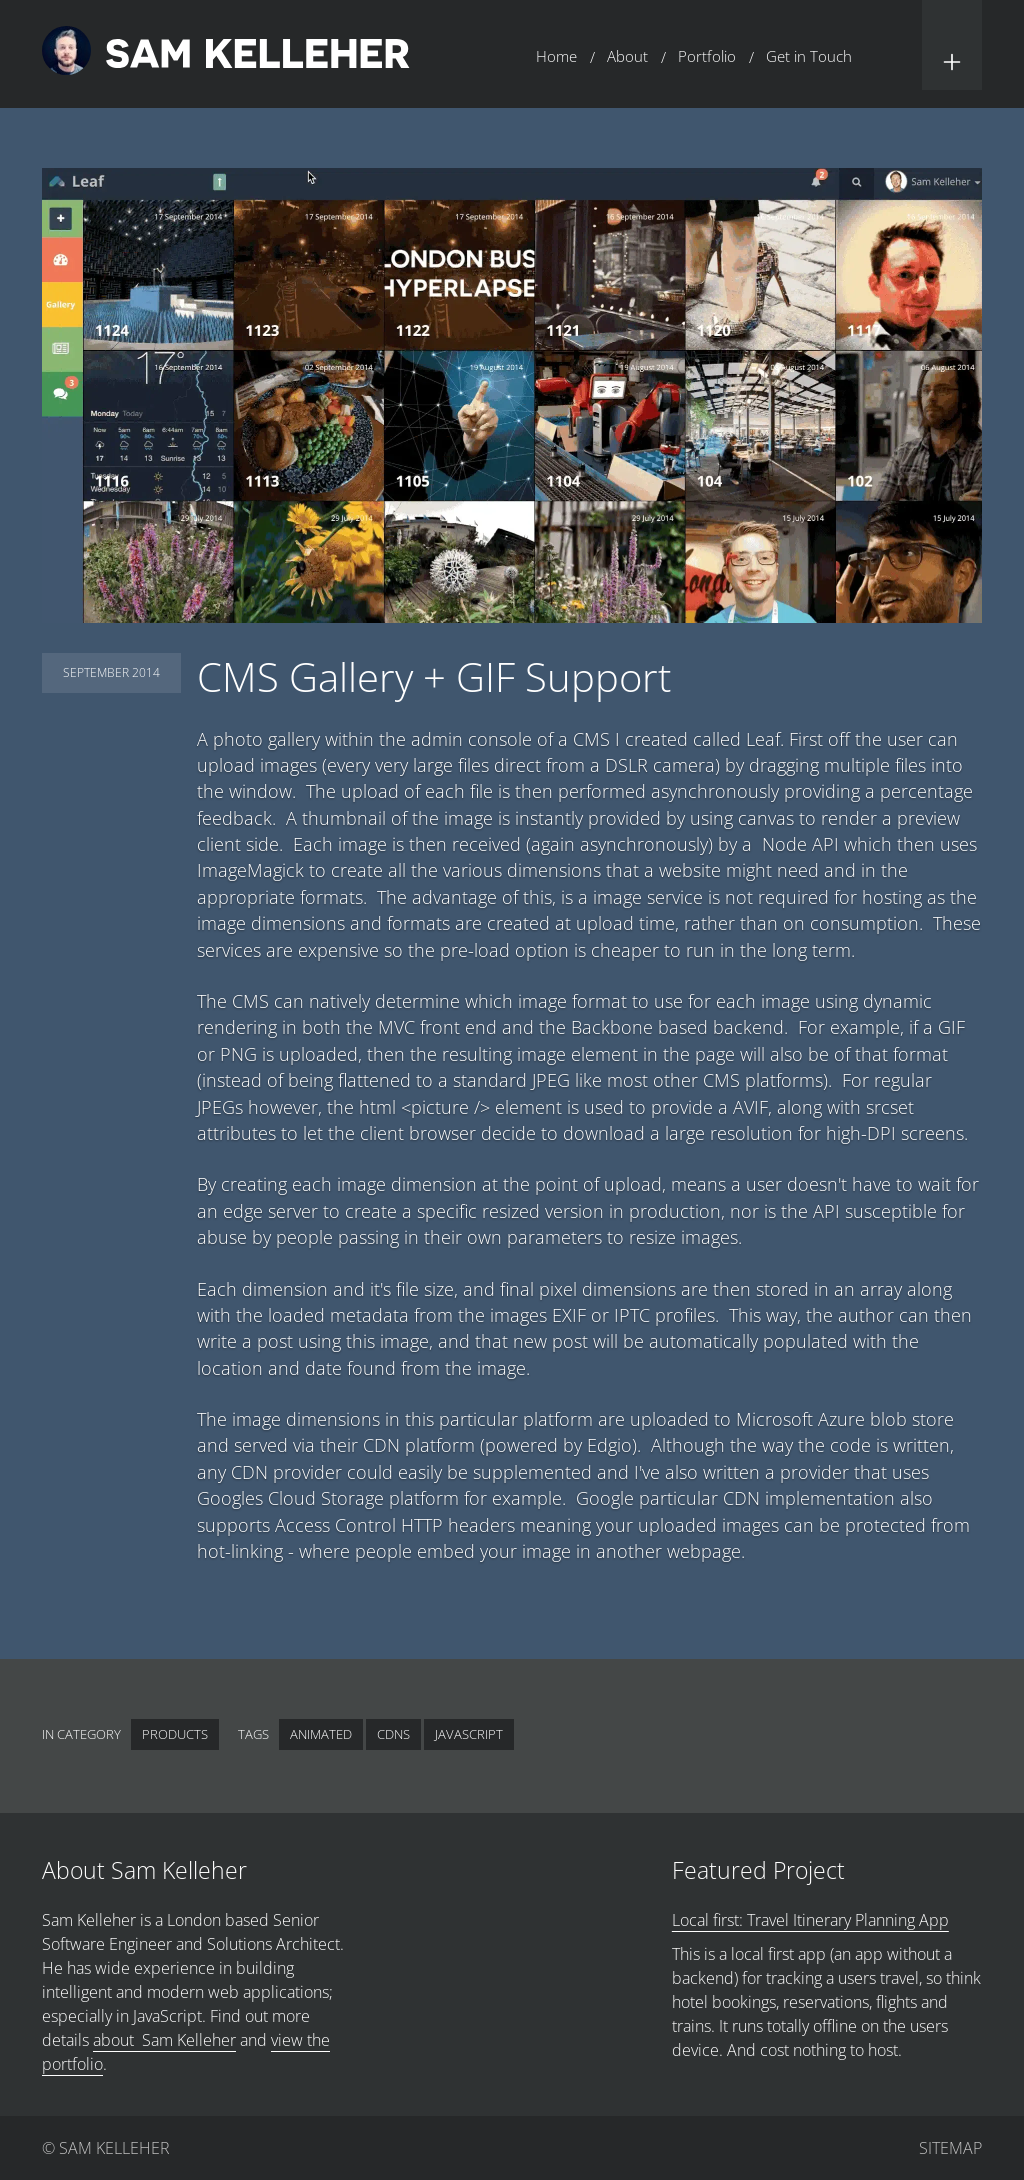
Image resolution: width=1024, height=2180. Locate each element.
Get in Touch (809, 56)
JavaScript (469, 1734)
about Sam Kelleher (164, 2040)
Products (175, 1734)
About (627, 56)
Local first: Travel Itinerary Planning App (810, 1920)
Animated (321, 1734)
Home (556, 56)
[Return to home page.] (226, 53)
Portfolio (707, 56)
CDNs (393, 1734)
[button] (952, 45)
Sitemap (950, 2148)
